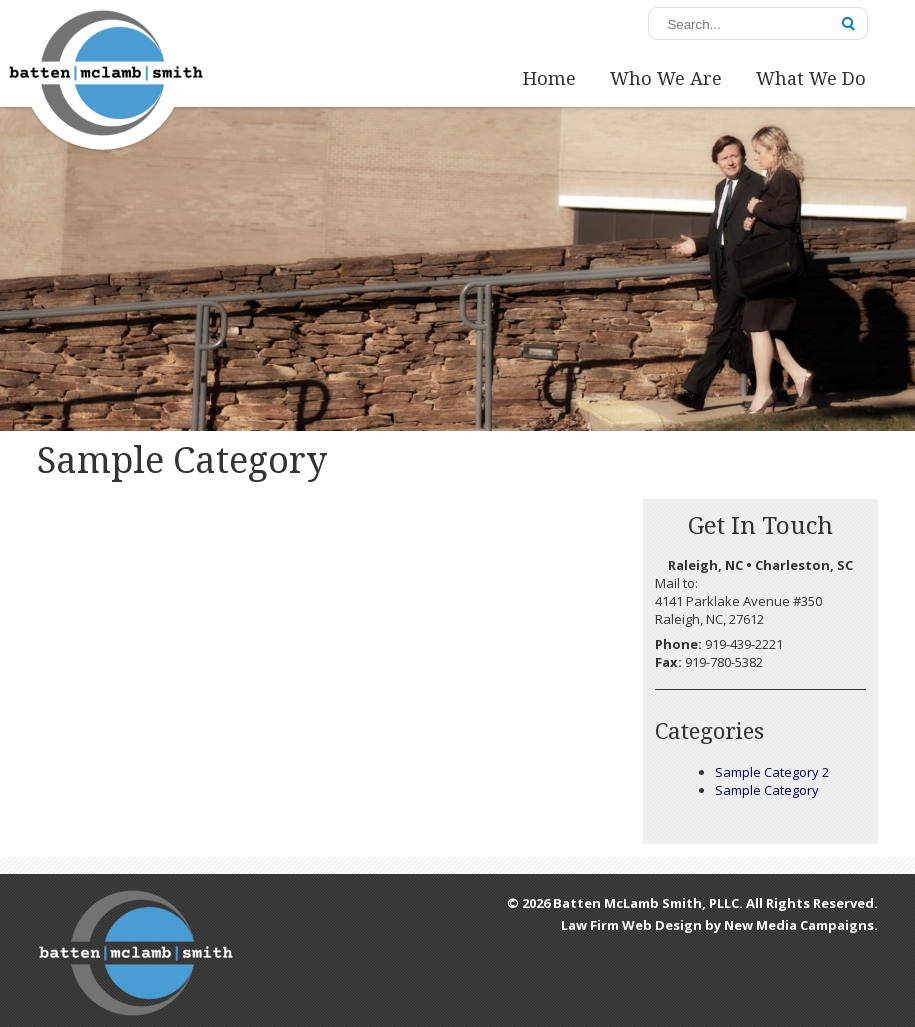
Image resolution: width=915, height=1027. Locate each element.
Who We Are (666, 78)
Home (549, 78)
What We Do (811, 78)
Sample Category (767, 790)
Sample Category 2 (772, 772)
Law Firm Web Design (631, 925)
